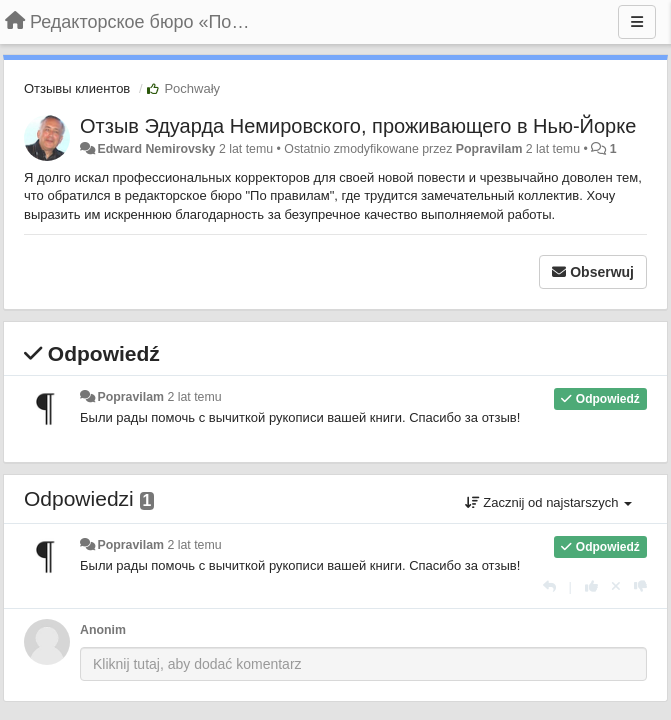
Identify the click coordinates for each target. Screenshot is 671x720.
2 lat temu (194, 397)
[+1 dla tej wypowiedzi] (591, 586)
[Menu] (637, 22)
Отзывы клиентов (77, 88)
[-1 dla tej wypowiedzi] (640, 586)
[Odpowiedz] (549, 586)
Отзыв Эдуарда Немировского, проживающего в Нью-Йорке (358, 126)
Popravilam (489, 149)
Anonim (103, 630)
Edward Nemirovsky (156, 149)
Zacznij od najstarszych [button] (548, 502)
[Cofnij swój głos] (616, 586)
